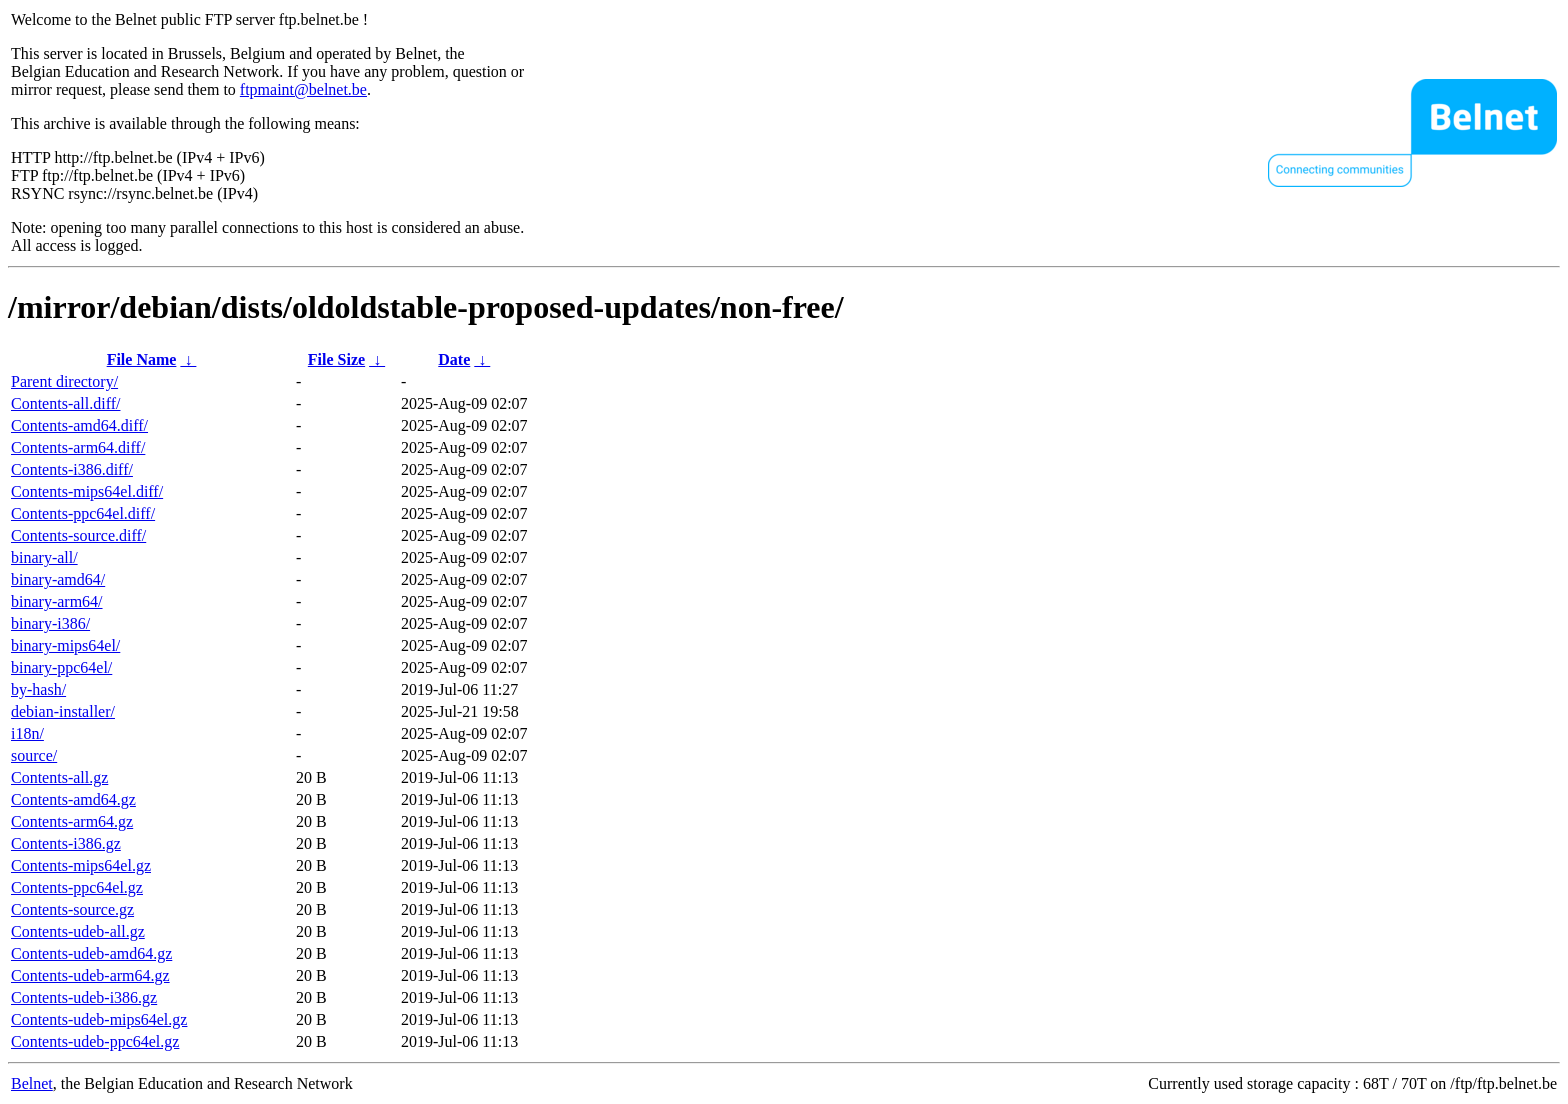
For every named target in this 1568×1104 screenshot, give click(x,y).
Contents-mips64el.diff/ (87, 491)
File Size (336, 359)
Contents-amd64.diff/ (79, 425)
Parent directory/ (64, 381)
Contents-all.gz (59, 777)
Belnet (32, 1083)
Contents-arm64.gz (72, 821)
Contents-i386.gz (66, 843)
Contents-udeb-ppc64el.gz (95, 1041)
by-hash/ (38, 689)
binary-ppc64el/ (61, 667)
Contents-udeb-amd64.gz (91, 953)
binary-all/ (44, 557)
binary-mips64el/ (65, 645)
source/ (34, 755)
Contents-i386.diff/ (72, 469)
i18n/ (27, 733)
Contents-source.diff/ (78, 535)
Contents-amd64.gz (73, 799)
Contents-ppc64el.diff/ (83, 513)
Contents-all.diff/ (65, 403)
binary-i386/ (50, 623)
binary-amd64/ (58, 579)
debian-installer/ (63, 711)
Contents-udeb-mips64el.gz (99, 1019)
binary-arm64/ (57, 601)
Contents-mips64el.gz (81, 865)
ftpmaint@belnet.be (303, 89)
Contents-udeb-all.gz (78, 931)
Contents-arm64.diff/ (78, 447)
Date (454, 359)
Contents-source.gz (72, 909)
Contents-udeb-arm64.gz (90, 975)
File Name (142, 359)
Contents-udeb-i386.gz (84, 997)
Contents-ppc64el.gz (77, 887)
